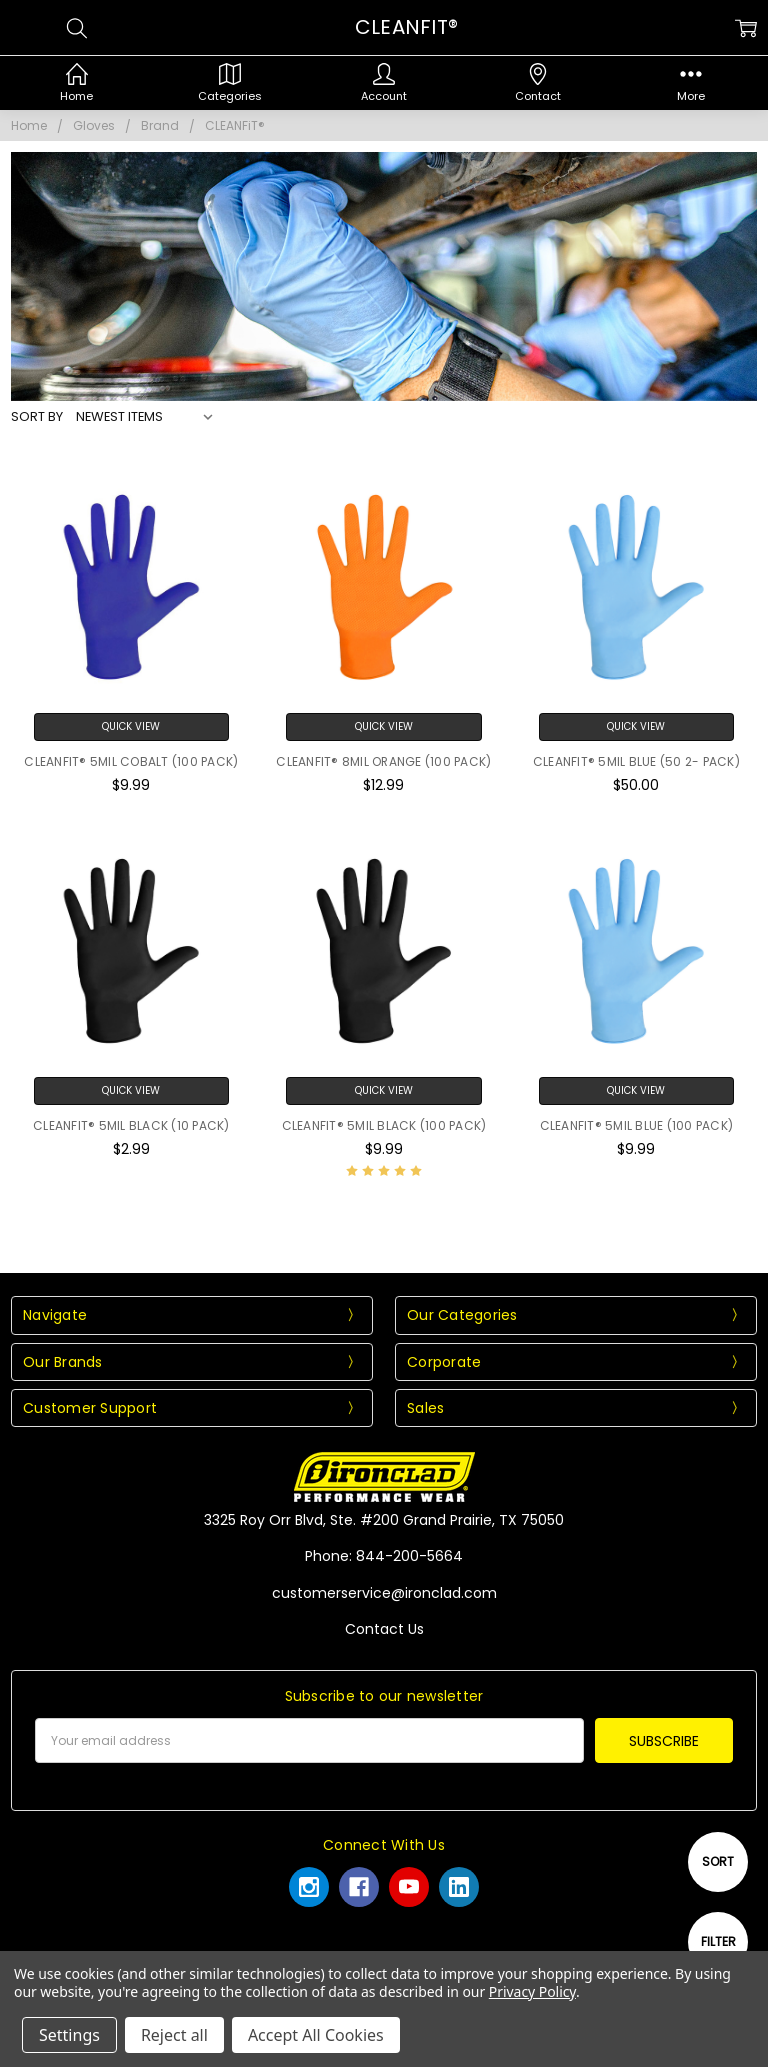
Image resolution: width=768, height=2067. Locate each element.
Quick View (131, 726)
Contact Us (384, 1629)
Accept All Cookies (316, 2035)
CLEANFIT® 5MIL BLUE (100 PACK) (637, 1125)
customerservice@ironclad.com (384, 1593)
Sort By (37, 416)
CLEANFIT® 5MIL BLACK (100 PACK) (384, 1125)
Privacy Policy (532, 1991)
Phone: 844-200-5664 (384, 1556)
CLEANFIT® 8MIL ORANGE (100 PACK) (383, 761)
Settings (69, 2035)
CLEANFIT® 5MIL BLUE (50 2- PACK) (636, 761)
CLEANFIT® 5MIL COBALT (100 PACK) (131, 761)
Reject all (174, 2035)
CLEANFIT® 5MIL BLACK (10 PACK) (131, 1125)
